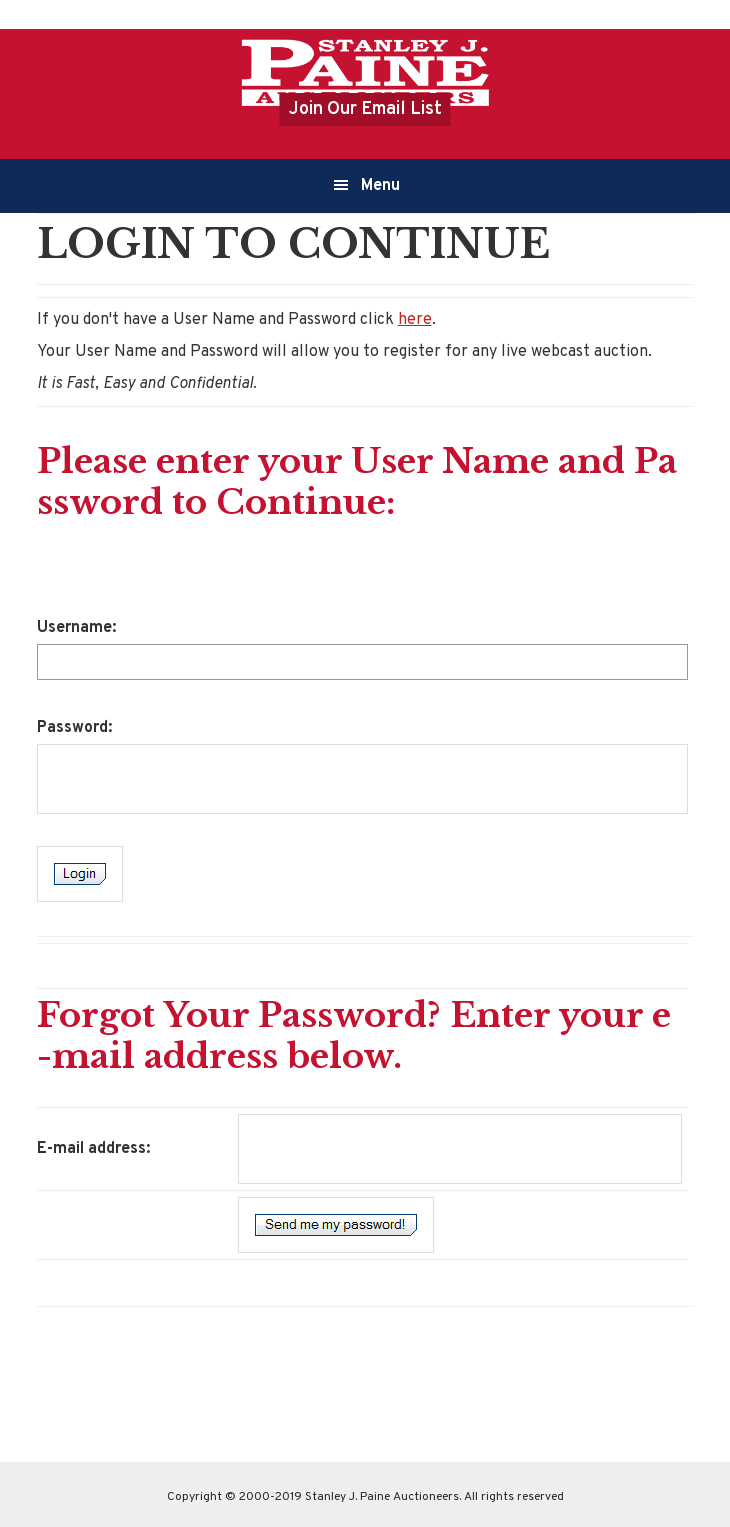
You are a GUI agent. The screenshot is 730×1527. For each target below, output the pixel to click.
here (415, 320)
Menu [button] (380, 186)
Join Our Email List (365, 109)
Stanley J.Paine (365, 72)
